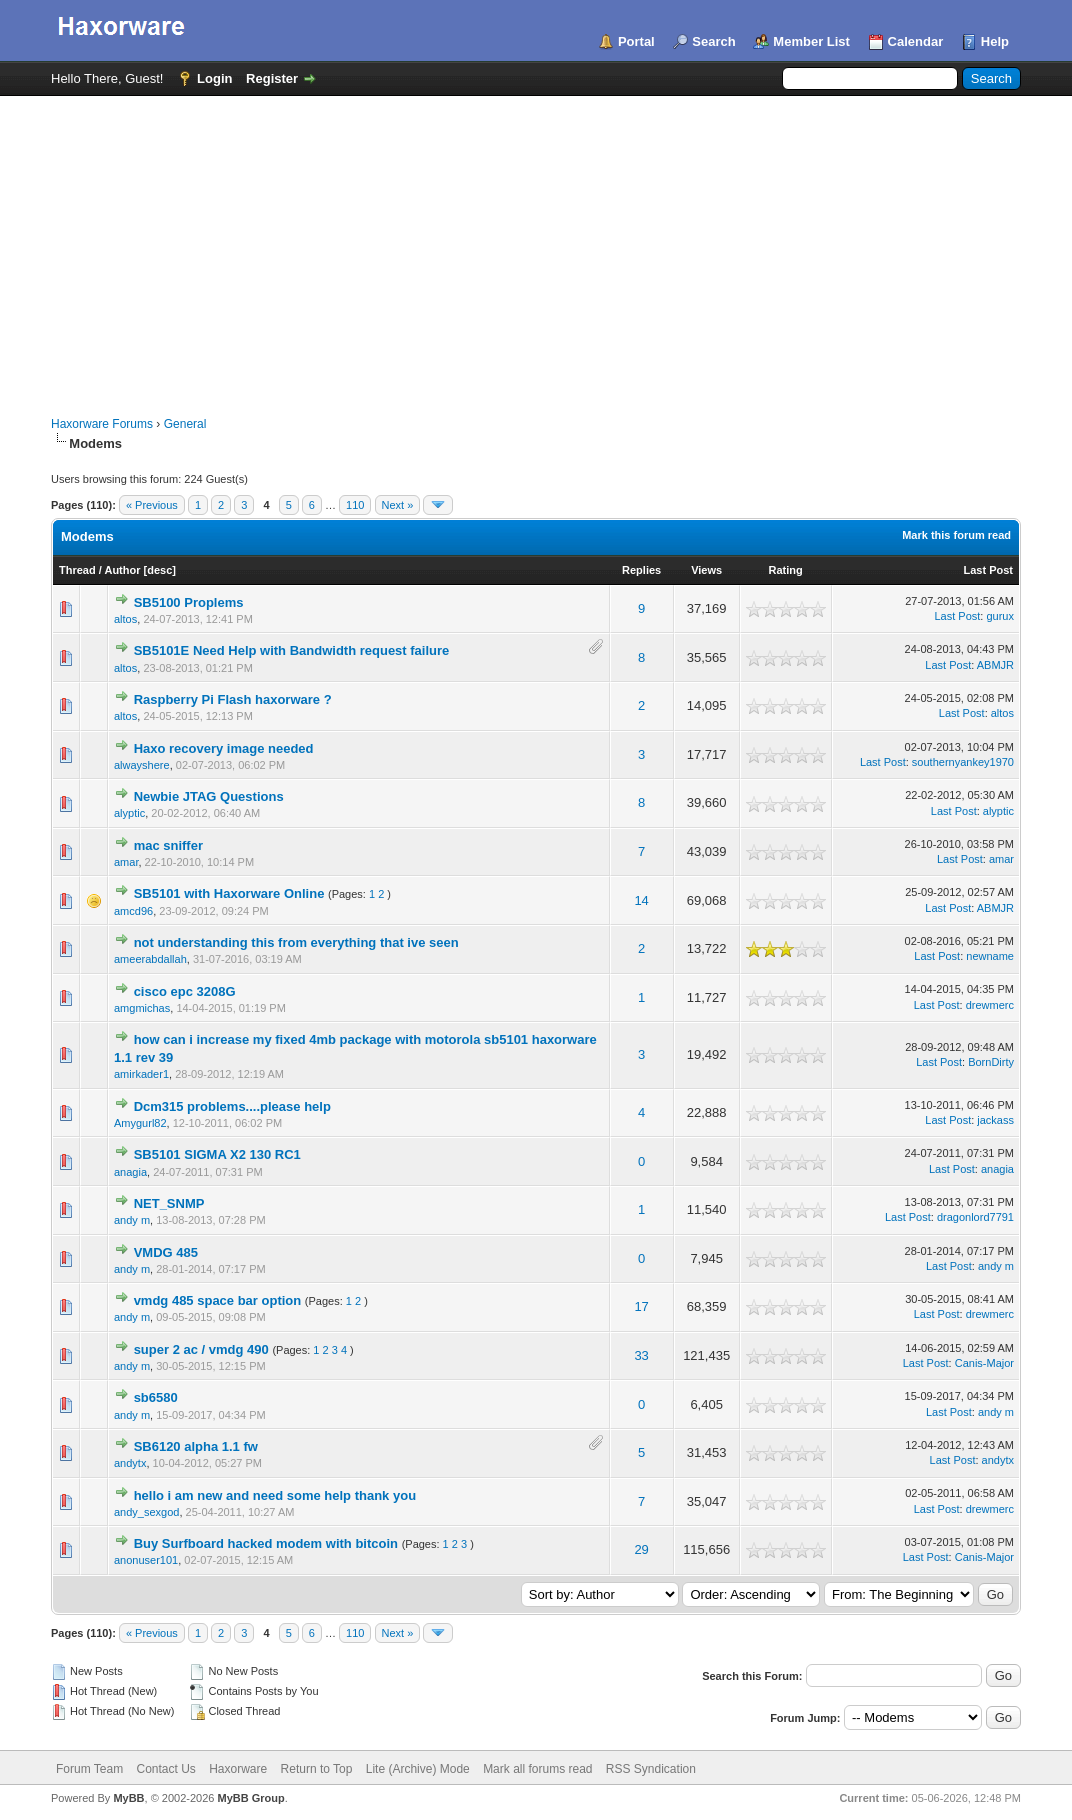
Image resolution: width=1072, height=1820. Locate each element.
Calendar (916, 41)
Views (706, 570)
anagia (130, 1172)
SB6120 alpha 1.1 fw (196, 1446)
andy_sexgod (146, 1512)
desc (159, 570)
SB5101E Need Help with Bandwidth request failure (292, 650)
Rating (785, 570)
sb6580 (156, 1397)
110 (355, 505)
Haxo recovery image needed (224, 748)
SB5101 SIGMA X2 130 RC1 (217, 1154)
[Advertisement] (536, 246)
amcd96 (133, 911)
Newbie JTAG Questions (209, 796)
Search (713, 41)
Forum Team (89, 1769)
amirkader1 (141, 1074)
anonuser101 (146, 1560)
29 (641, 1549)
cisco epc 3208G (185, 991)
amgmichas (142, 1008)
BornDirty (991, 1062)
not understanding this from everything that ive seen (296, 942)
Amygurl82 (140, 1123)
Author (122, 570)
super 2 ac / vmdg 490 (201, 1349)
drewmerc (990, 1005)
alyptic (129, 813)
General (185, 424)
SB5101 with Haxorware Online (229, 893)
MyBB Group (250, 1798)
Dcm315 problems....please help (232, 1106)
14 (641, 900)
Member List (811, 41)
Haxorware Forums (102, 424)
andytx (130, 1463)
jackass (995, 1120)
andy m (132, 1220)
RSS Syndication (651, 1769)
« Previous (152, 505)
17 (641, 1306)
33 (641, 1355)
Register (272, 78)
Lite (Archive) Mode (418, 1769)
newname (990, 956)
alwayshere (142, 765)
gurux (1000, 616)
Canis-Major (984, 1363)
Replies (641, 570)
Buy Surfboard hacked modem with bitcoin (266, 1543)
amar (126, 862)
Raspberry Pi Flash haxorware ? (233, 699)
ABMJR (995, 665)
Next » (398, 505)
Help (995, 41)
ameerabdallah (150, 959)
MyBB (128, 1798)
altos (125, 619)
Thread (77, 570)
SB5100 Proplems (189, 602)
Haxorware (238, 1769)
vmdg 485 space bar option (218, 1300)
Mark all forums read (537, 1769)
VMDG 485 (166, 1252)
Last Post (988, 570)
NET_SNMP (169, 1203)
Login (214, 78)
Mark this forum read (956, 535)
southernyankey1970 (963, 762)
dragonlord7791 (975, 1217)
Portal (636, 41)
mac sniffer (168, 845)
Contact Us (165, 1769)
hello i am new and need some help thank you (275, 1495)
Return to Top (317, 1769)
